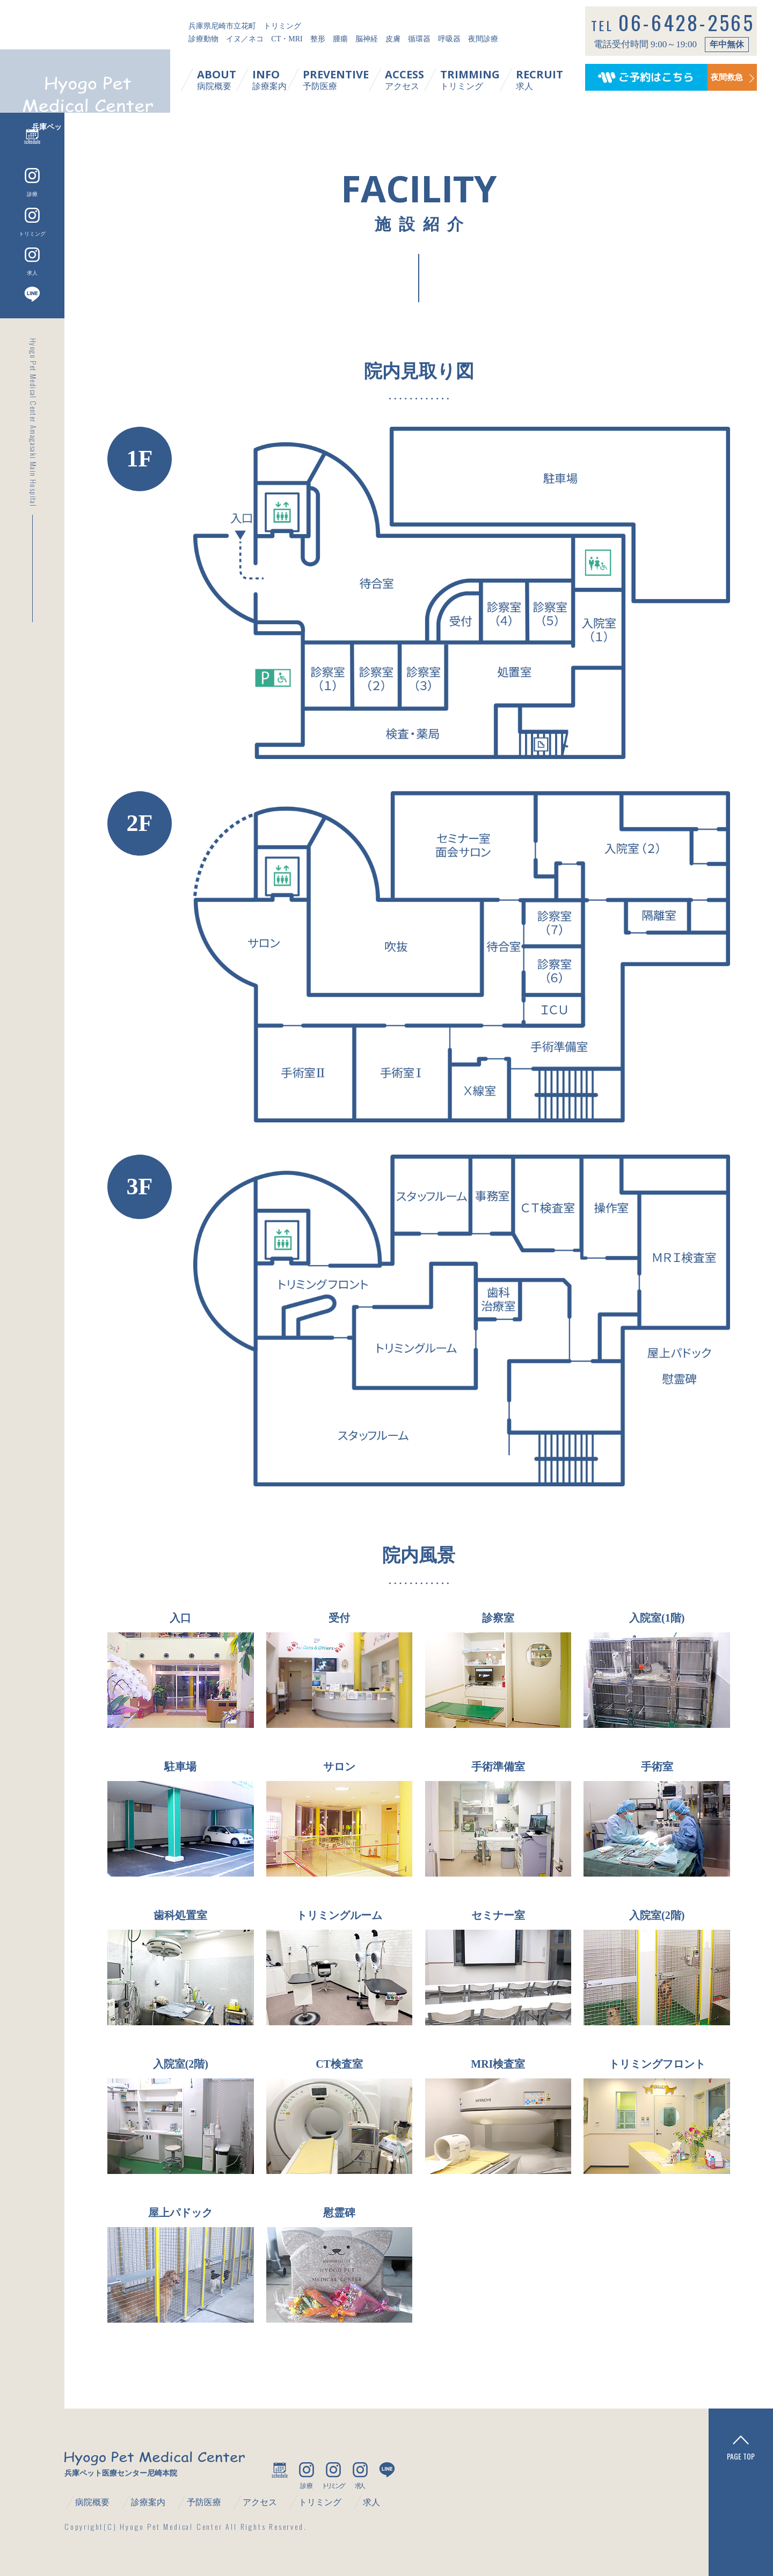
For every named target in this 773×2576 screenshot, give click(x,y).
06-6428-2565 (693, 29)
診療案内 (282, 79)
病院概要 (229, 79)
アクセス (416, 79)
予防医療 (348, 79)
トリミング (482, 79)
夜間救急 (720, 79)
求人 (551, 79)
